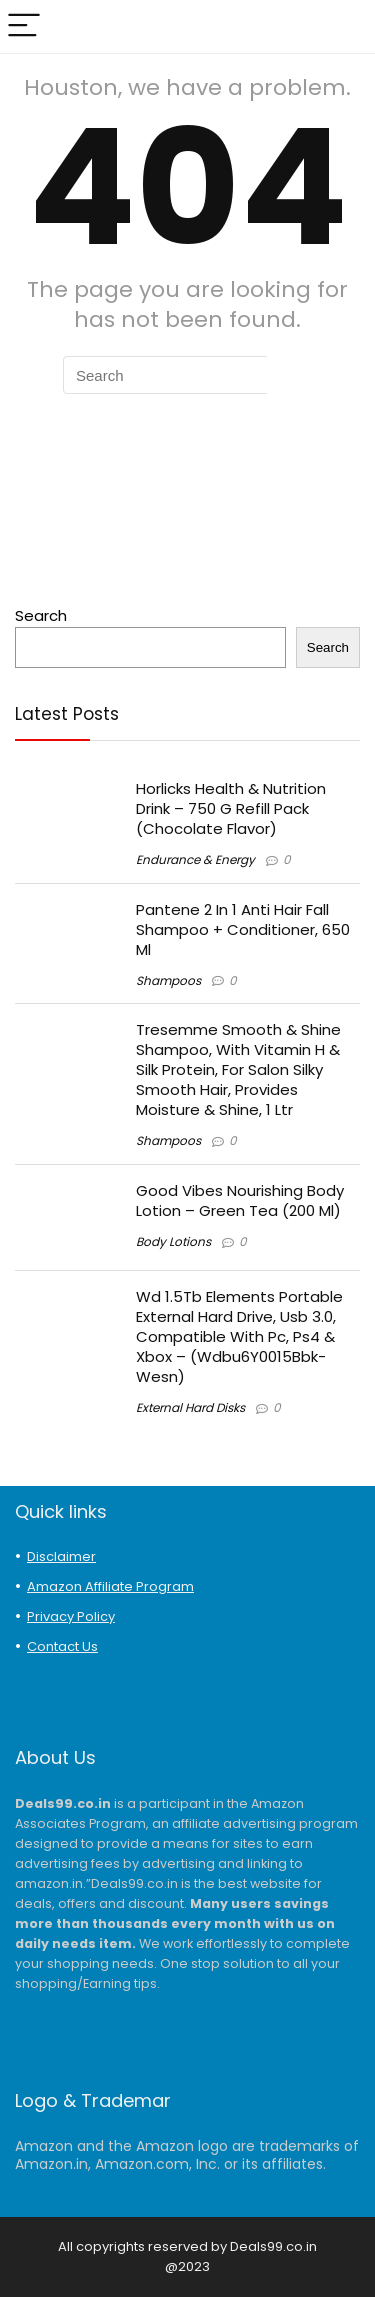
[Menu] (24, 26)
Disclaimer (61, 1556)
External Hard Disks (190, 1407)
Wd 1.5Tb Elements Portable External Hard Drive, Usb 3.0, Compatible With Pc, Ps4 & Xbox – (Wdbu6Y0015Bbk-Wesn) (239, 1336)
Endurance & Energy (195, 859)
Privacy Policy (71, 1616)
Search (41, 615)
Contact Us (62, 1646)
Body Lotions (173, 1241)
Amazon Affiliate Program (110, 1586)
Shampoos (168, 980)
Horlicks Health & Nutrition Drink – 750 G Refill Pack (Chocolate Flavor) (231, 808)
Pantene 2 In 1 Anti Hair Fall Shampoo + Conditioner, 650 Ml (243, 929)
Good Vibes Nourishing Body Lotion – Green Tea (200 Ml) (240, 1200)
